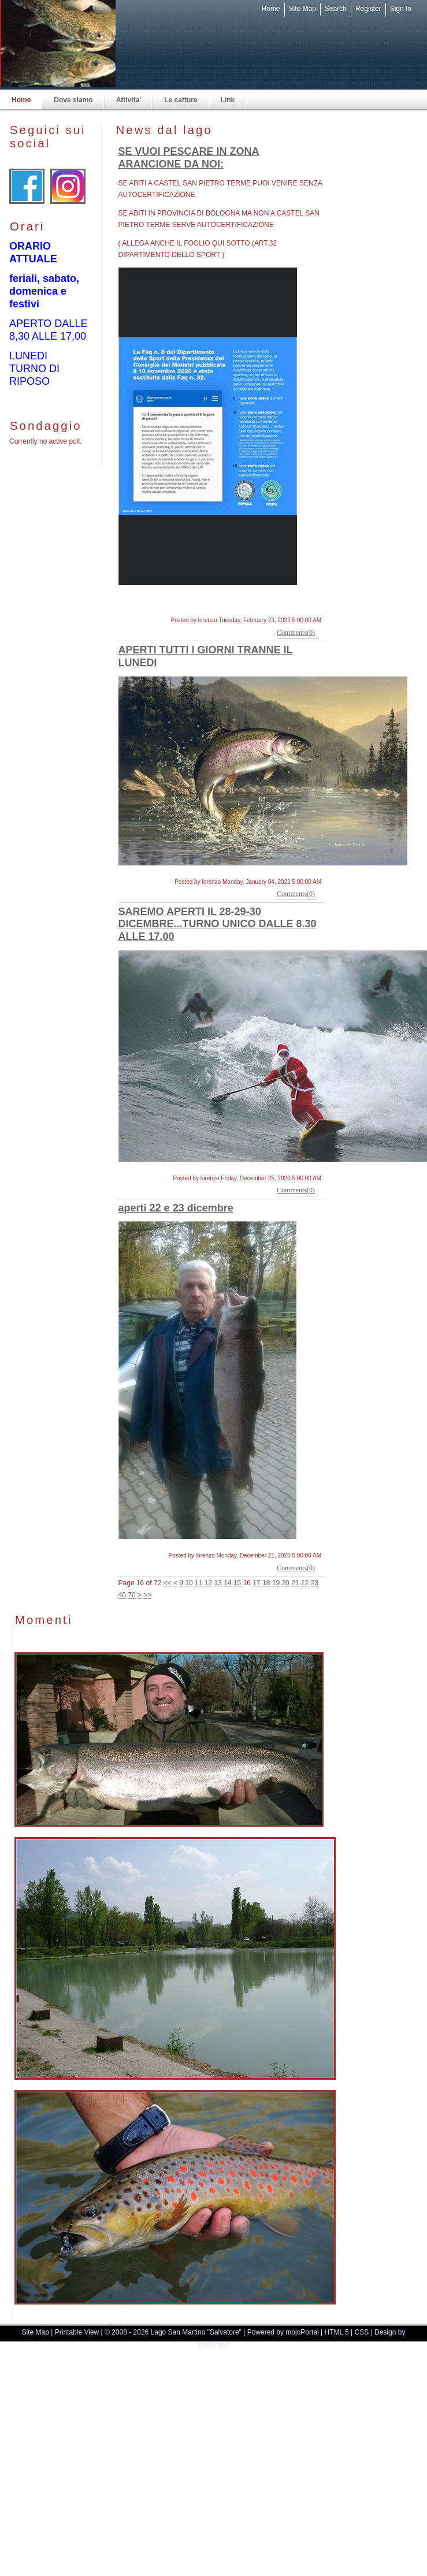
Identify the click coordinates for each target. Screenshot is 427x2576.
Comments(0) (296, 633)
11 (198, 1583)
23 (314, 1583)
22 (305, 1583)
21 (295, 1583)
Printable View (77, 2332)
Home (271, 9)
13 (218, 1583)
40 (122, 1595)
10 (188, 1583)
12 (208, 1583)
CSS (362, 2332)
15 (237, 1583)
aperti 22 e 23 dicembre (175, 1208)
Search (336, 9)
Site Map (302, 9)
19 (276, 1583)
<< (168, 1583)
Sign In (400, 9)
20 (285, 1583)
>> (147, 1595)
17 (256, 1583)
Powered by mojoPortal (283, 2332)
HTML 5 (337, 2332)
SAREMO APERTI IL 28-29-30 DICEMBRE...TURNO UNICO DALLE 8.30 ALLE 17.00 (217, 924)
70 (131, 1595)
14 (227, 1583)
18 (266, 1583)
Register (368, 9)
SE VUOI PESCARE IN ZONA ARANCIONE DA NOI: (188, 158)
